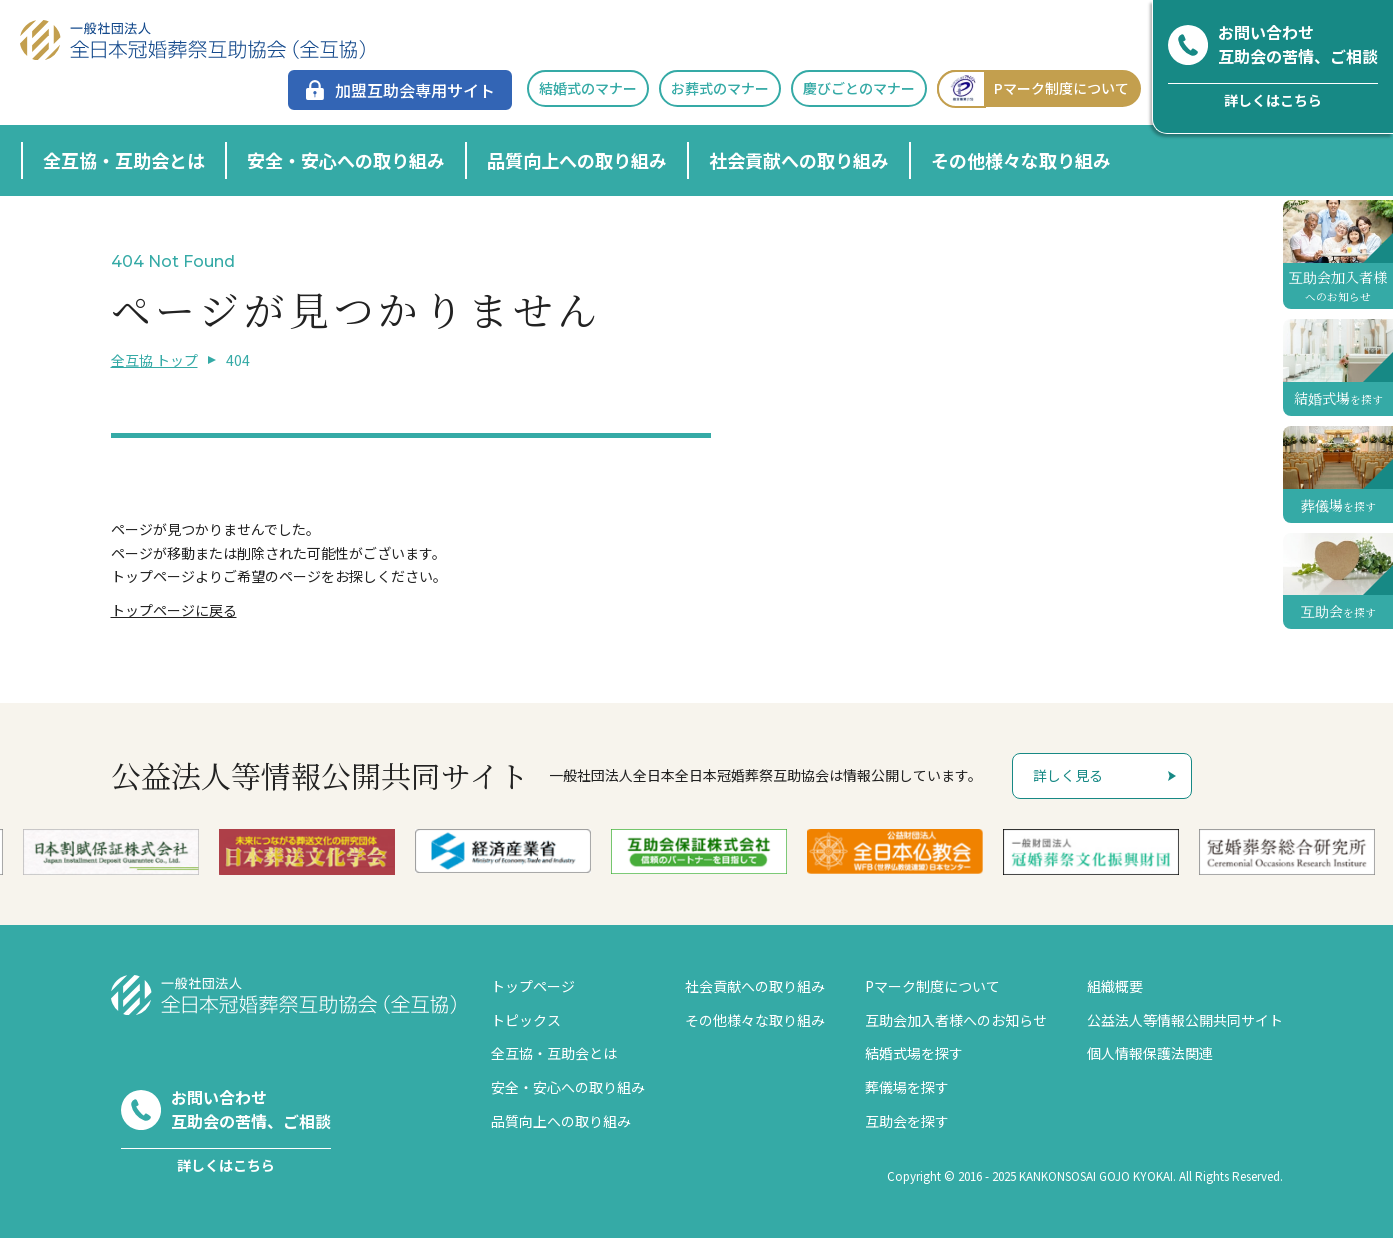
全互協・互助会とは (124, 160)
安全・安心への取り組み (346, 160)
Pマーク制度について (1033, 88)
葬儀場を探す (907, 1087)
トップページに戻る (174, 610)
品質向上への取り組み (577, 160)
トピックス (526, 1020)
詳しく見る (1068, 775)
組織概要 (1115, 986)
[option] (550, 851)
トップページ (533, 986)
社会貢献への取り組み (799, 160)
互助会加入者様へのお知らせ (956, 1020)
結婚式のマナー (588, 88)
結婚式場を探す (914, 1053)
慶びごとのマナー (859, 88)
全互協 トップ (154, 360)
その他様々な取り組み (1021, 160)
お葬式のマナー (720, 88)
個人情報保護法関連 (1150, 1053)
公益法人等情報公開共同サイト (1185, 1020)
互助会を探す (907, 1121)
